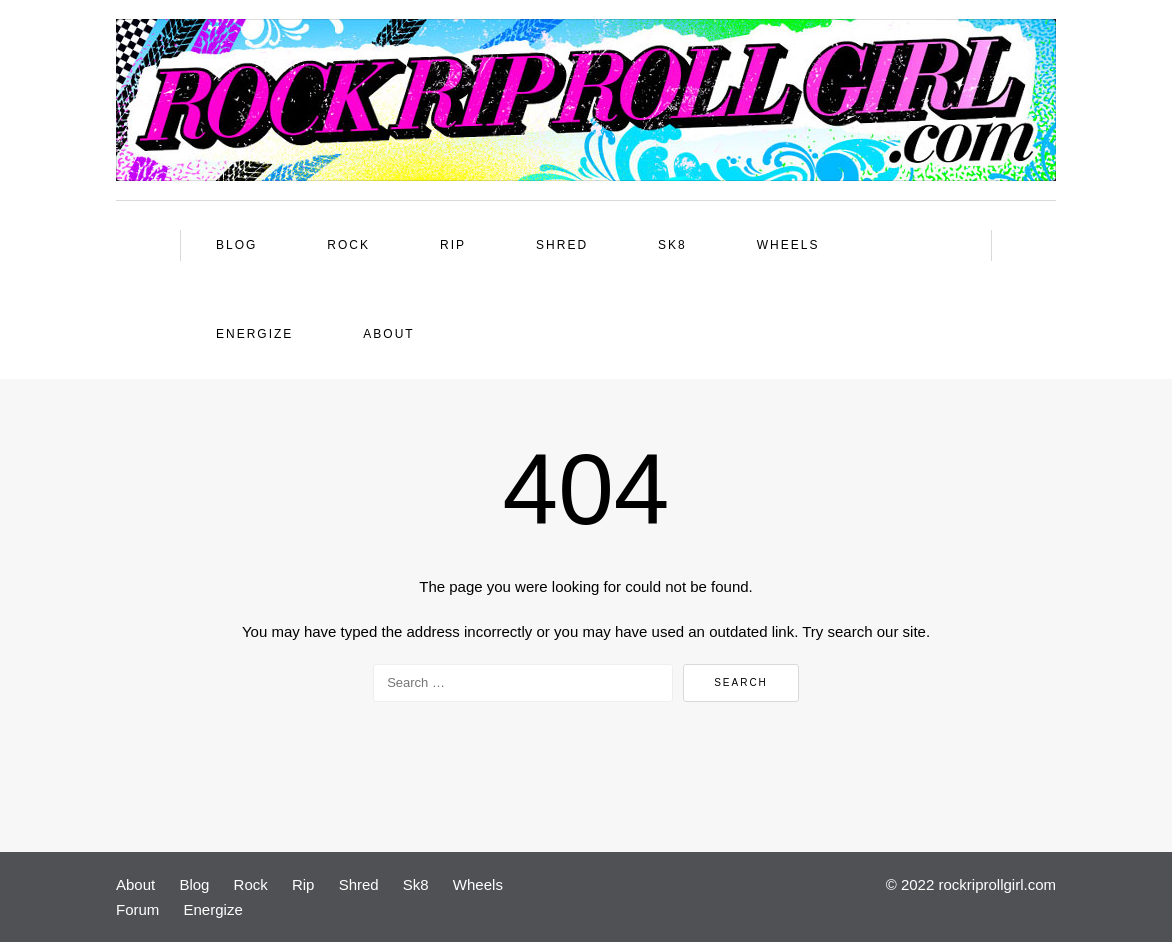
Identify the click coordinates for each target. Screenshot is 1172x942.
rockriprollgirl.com (997, 884)
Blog (236, 245)
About (388, 334)
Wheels (788, 245)
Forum (137, 909)
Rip (453, 245)
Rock (348, 245)
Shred (562, 245)
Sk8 (672, 245)
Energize (254, 334)
